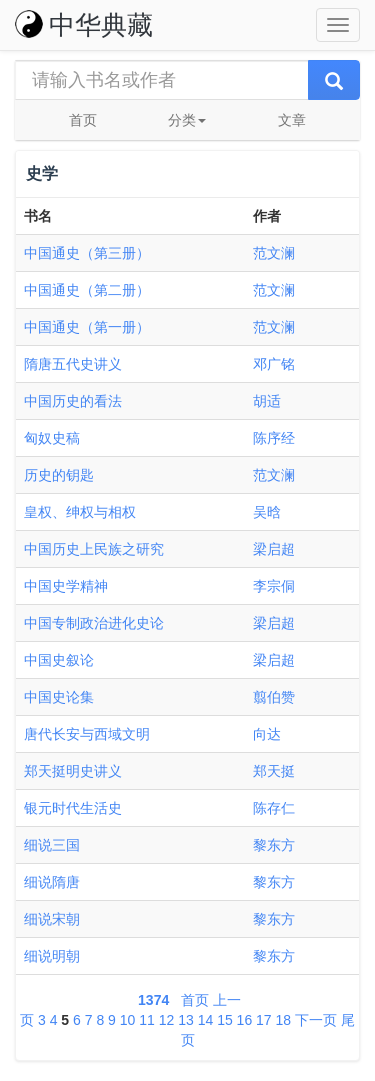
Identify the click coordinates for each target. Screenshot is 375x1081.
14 (206, 1020)
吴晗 (267, 512)
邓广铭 (274, 364)
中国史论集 (59, 697)
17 (264, 1020)
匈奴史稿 (52, 438)
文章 (292, 120)
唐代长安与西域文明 (87, 734)
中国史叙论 (59, 660)
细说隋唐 (52, 882)
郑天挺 (274, 771)
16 (245, 1020)
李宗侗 (274, 586)
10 (128, 1020)
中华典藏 (84, 25)
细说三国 (52, 845)
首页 (83, 120)
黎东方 (274, 845)
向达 (267, 734)
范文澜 (274, 253)
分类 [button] (187, 120)
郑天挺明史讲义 (73, 771)
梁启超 (274, 549)
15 (225, 1020)
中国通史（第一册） (87, 327)
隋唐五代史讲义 (73, 364)
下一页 (316, 1020)
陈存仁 (274, 808)
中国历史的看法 (73, 401)
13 (186, 1020)
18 (284, 1020)
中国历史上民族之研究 (94, 549)
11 (147, 1020)
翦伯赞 (274, 697)
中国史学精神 (66, 586)
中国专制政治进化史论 (94, 623)
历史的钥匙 (59, 475)
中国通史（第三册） (87, 253)
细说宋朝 (52, 919)
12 (167, 1020)
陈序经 (274, 438)
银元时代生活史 (73, 808)
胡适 (267, 401)
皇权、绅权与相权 (80, 512)
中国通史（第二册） (87, 290)
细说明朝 (52, 956)
